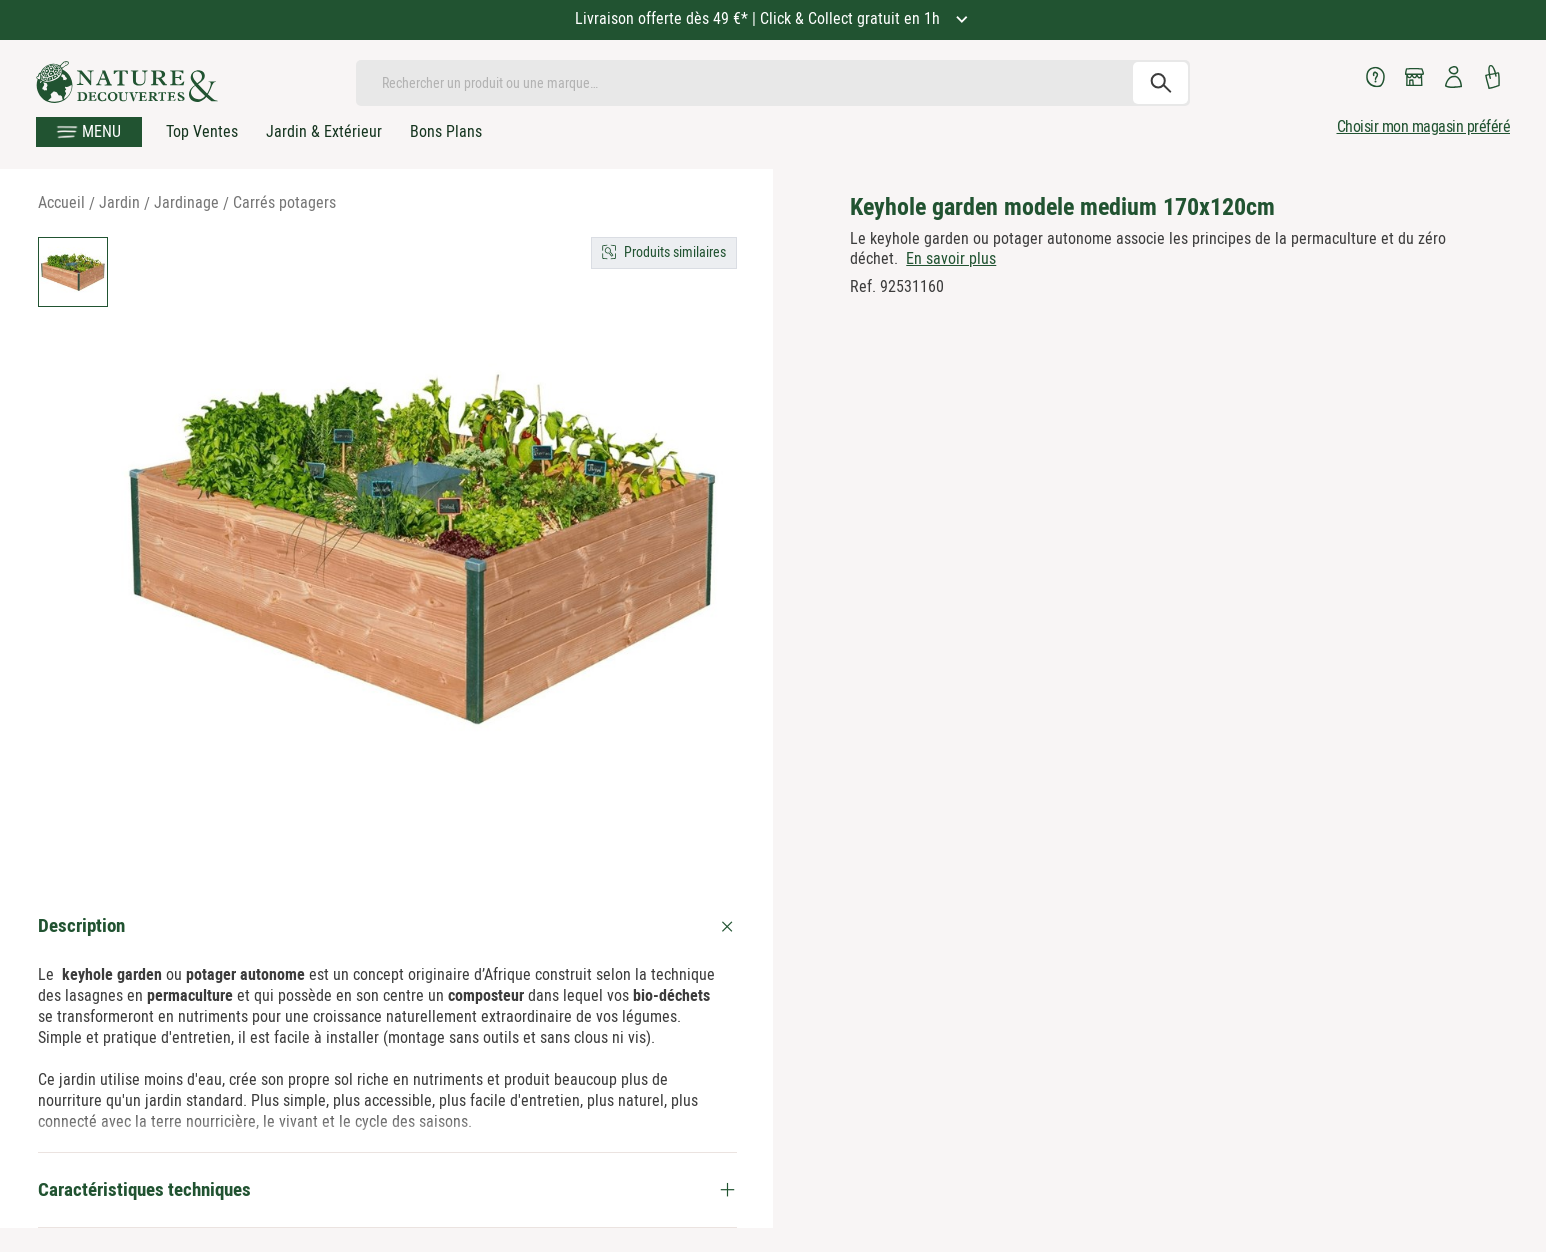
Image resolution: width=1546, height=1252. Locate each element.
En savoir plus (951, 258)
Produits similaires (675, 252)
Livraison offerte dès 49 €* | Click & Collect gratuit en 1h (759, 18)
